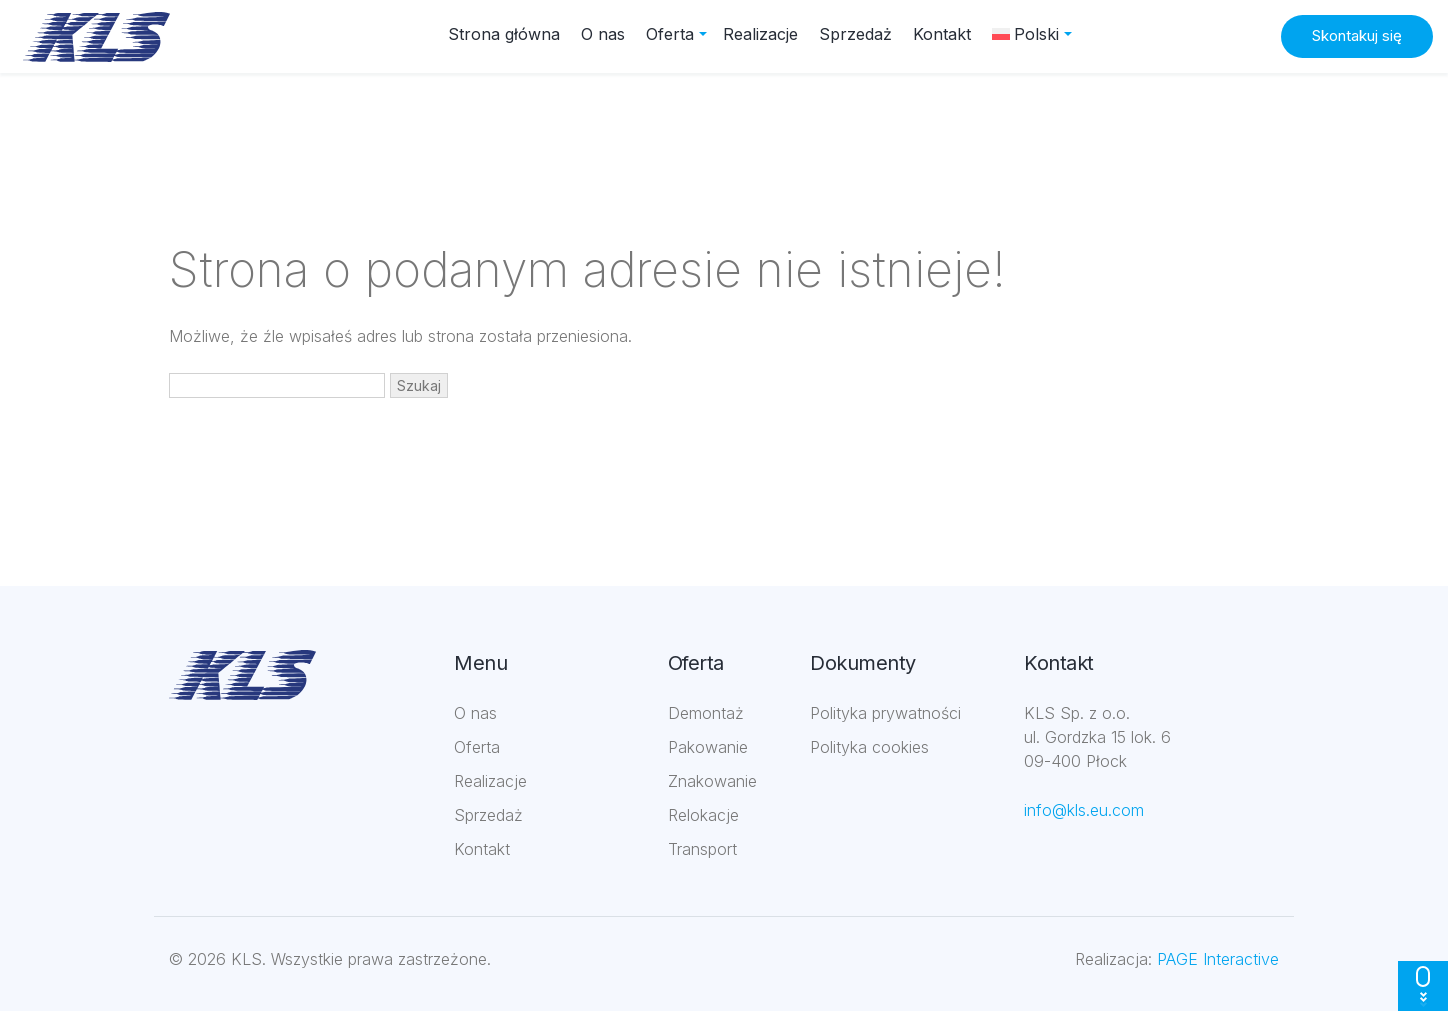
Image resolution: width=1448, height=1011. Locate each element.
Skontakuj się (1357, 35)
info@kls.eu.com (1084, 810)
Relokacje (703, 815)
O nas (603, 34)
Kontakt (942, 34)
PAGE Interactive (1218, 959)
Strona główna (504, 34)
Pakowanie (708, 747)
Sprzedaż (855, 34)
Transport (702, 849)
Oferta (670, 34)
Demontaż (706, 713)
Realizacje (760, 34)
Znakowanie (712, 781)
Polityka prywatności (885, 713)
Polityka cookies (869, 747)
